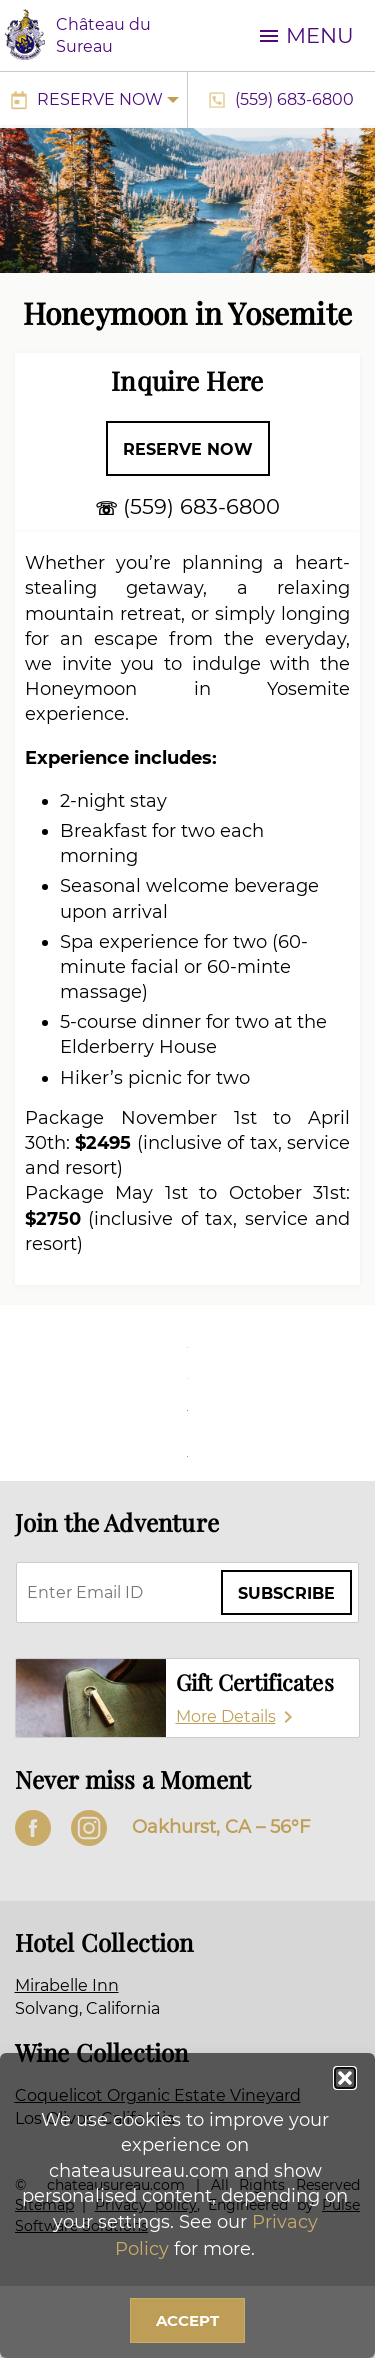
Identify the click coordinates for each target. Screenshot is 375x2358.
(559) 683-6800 (294, 99)
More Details (226, 1716)
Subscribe (286, 1593)
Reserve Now (100, 99)
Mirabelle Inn (67, 1985)
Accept (187, 2320)
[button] (345, 2078)
